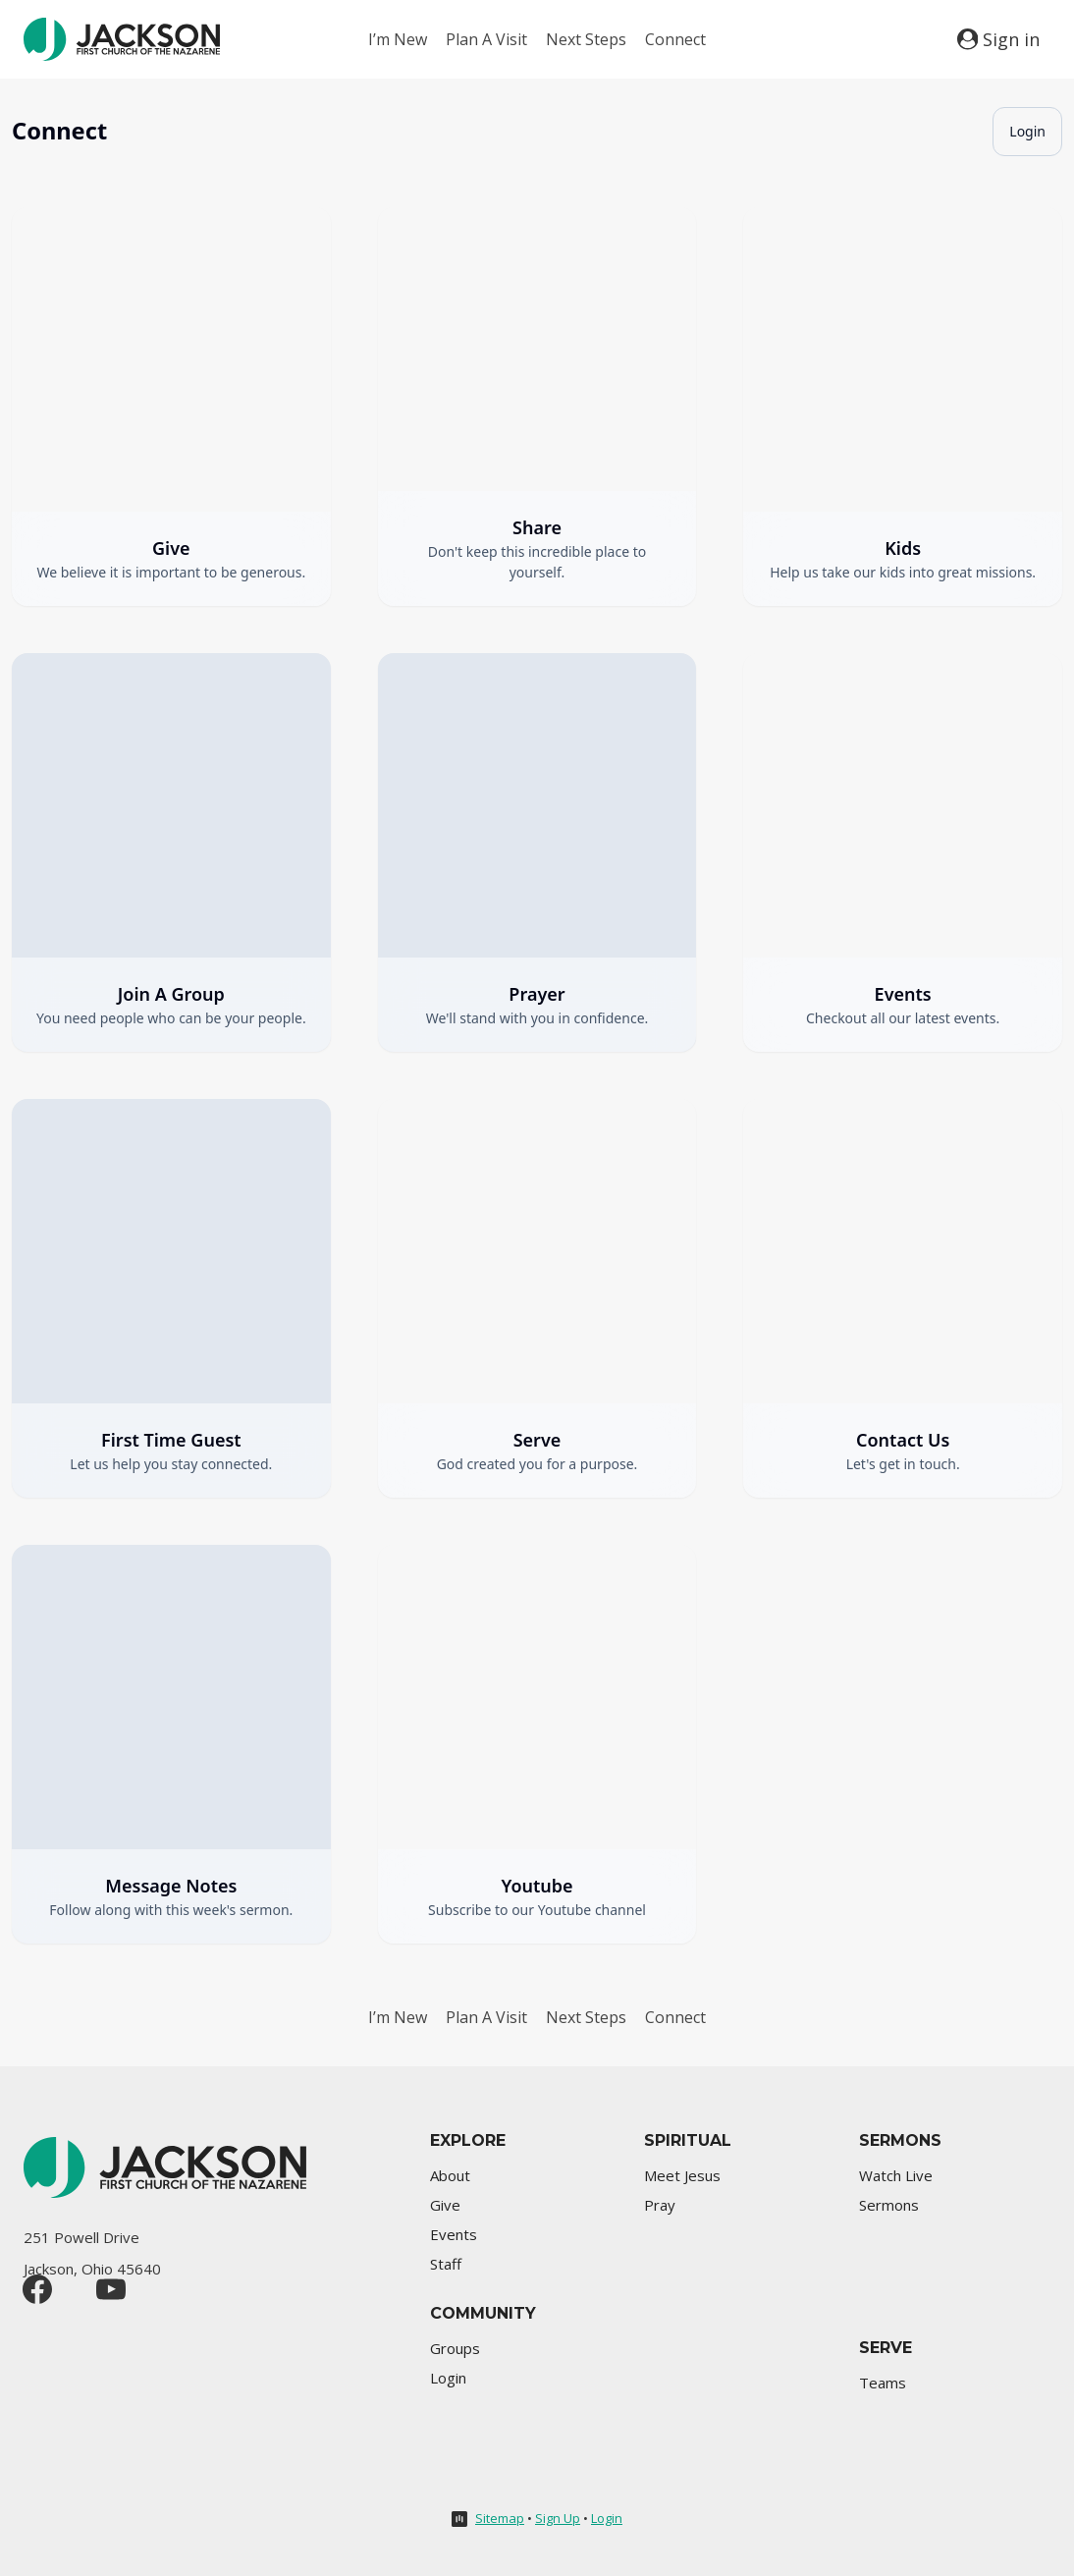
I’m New (397, 39)
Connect (675, 39)
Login (1027, 131)
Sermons (889, 2205)
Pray (659, 2205)
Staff (445, 2264)
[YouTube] (110, 2289)
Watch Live (896, 2175)
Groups (455, 2348)
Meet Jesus (682, 2175)
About (450, 2175)
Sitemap (499, 2518)
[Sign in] (998, 39)
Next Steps (586, 39)
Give (445, 2205)
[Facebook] (37, 2289)
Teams (882, 2382)
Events (453, 2234)
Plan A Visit (486, 39)
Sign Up (557, 2518)
